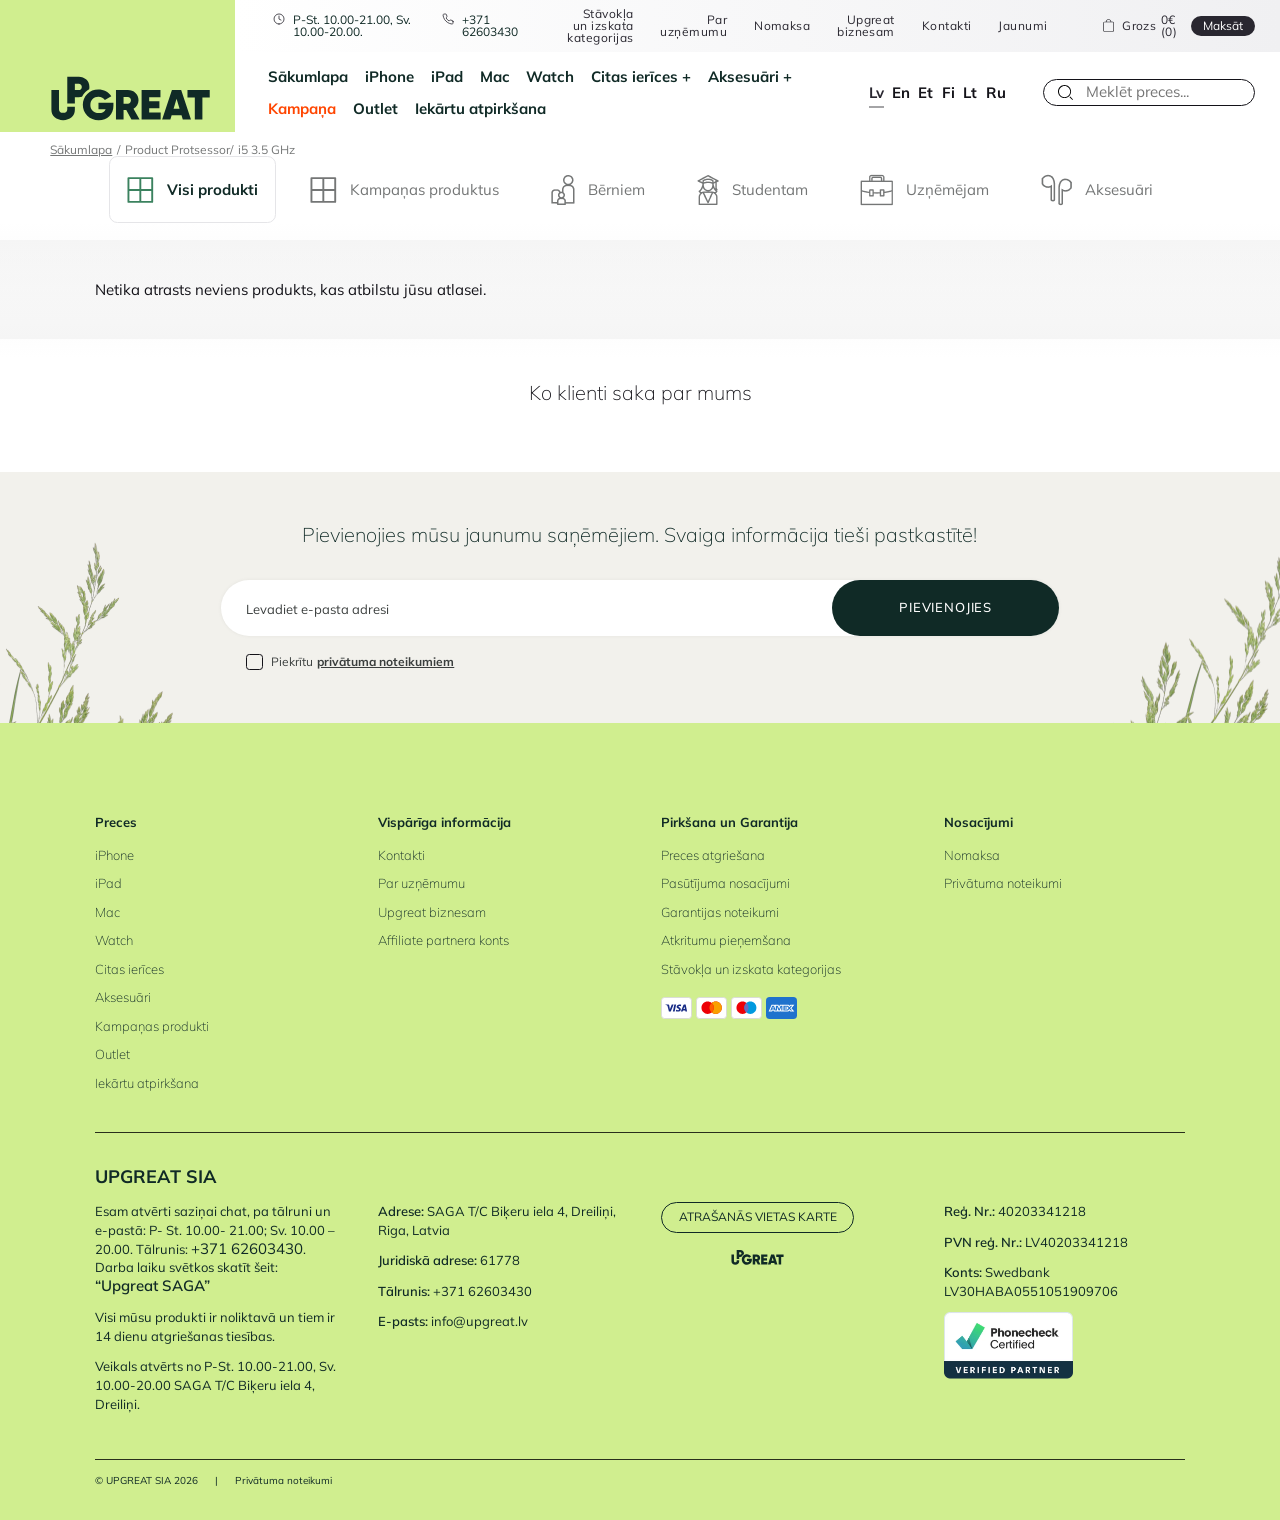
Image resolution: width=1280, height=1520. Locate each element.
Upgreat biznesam (866, 25)
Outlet (375, 108)
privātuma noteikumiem (385, 661)
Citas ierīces (634, 76)
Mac (495, 76)
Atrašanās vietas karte (758, 1216)
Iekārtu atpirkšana (480, 108)
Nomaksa (782, 26)
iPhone (389, 76)
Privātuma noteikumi (1003, 883)
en (901, 92)
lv (876, 92)
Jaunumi (1022, 26)
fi (948, 92)
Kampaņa (302, 108)
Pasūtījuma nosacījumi (725, 883)
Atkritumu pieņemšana (726, 940)
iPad (447, 76)
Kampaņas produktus (404, 190)
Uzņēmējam (924, 190)
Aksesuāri (743, 76)
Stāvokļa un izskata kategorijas (600, 25)
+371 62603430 (490, 25)
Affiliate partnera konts (443, 940)
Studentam (752, 190)
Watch (550, 76)
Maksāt (1223, 25)
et (925, 92)
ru (996, 92)
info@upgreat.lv (479, 1321)
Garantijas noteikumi (720, 912)
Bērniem (598, 190)
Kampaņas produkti (152, 1026)
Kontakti (947, 26)
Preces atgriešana (713, 855)
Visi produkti (192, 190)
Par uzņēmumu (693, 25)
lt (970, 92)
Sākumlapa (308, 76)
